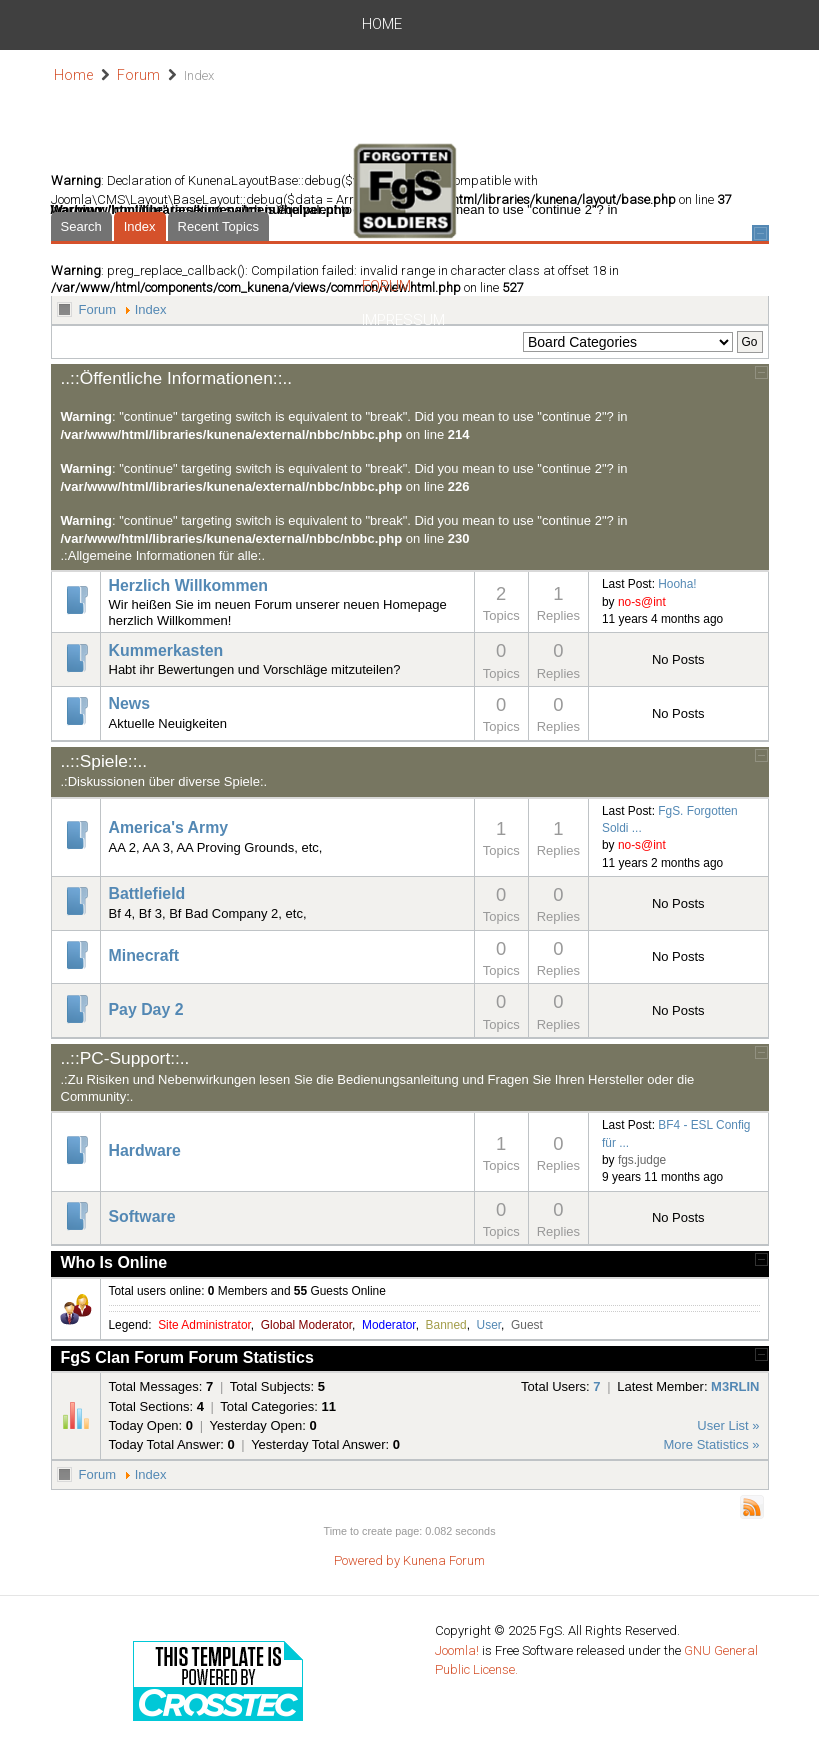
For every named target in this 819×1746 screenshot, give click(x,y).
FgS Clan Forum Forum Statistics (187, 1357)
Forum (539, 24)
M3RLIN (735, 1386)
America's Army (169, 827)
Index (151, 309)
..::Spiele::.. (104, 761)
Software (142, 1216)
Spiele (234, 24)
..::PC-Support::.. (125, 1058)
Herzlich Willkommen (189, 585)
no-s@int (642, 602)
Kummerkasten (166, 650)
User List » (728, 1425)
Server (472, 24)
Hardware (145, 1150)
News (174, 24)
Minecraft (144, 955)
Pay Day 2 (146, 1009)
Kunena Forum (444, 1560)
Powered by (367, 1560)
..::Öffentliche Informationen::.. (177, 378)
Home (118, 24)
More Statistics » (711, 1444)
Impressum (621, 24)
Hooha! (677, 584)
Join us (300, 24)
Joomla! (457, 1650)
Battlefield (147, 893)
